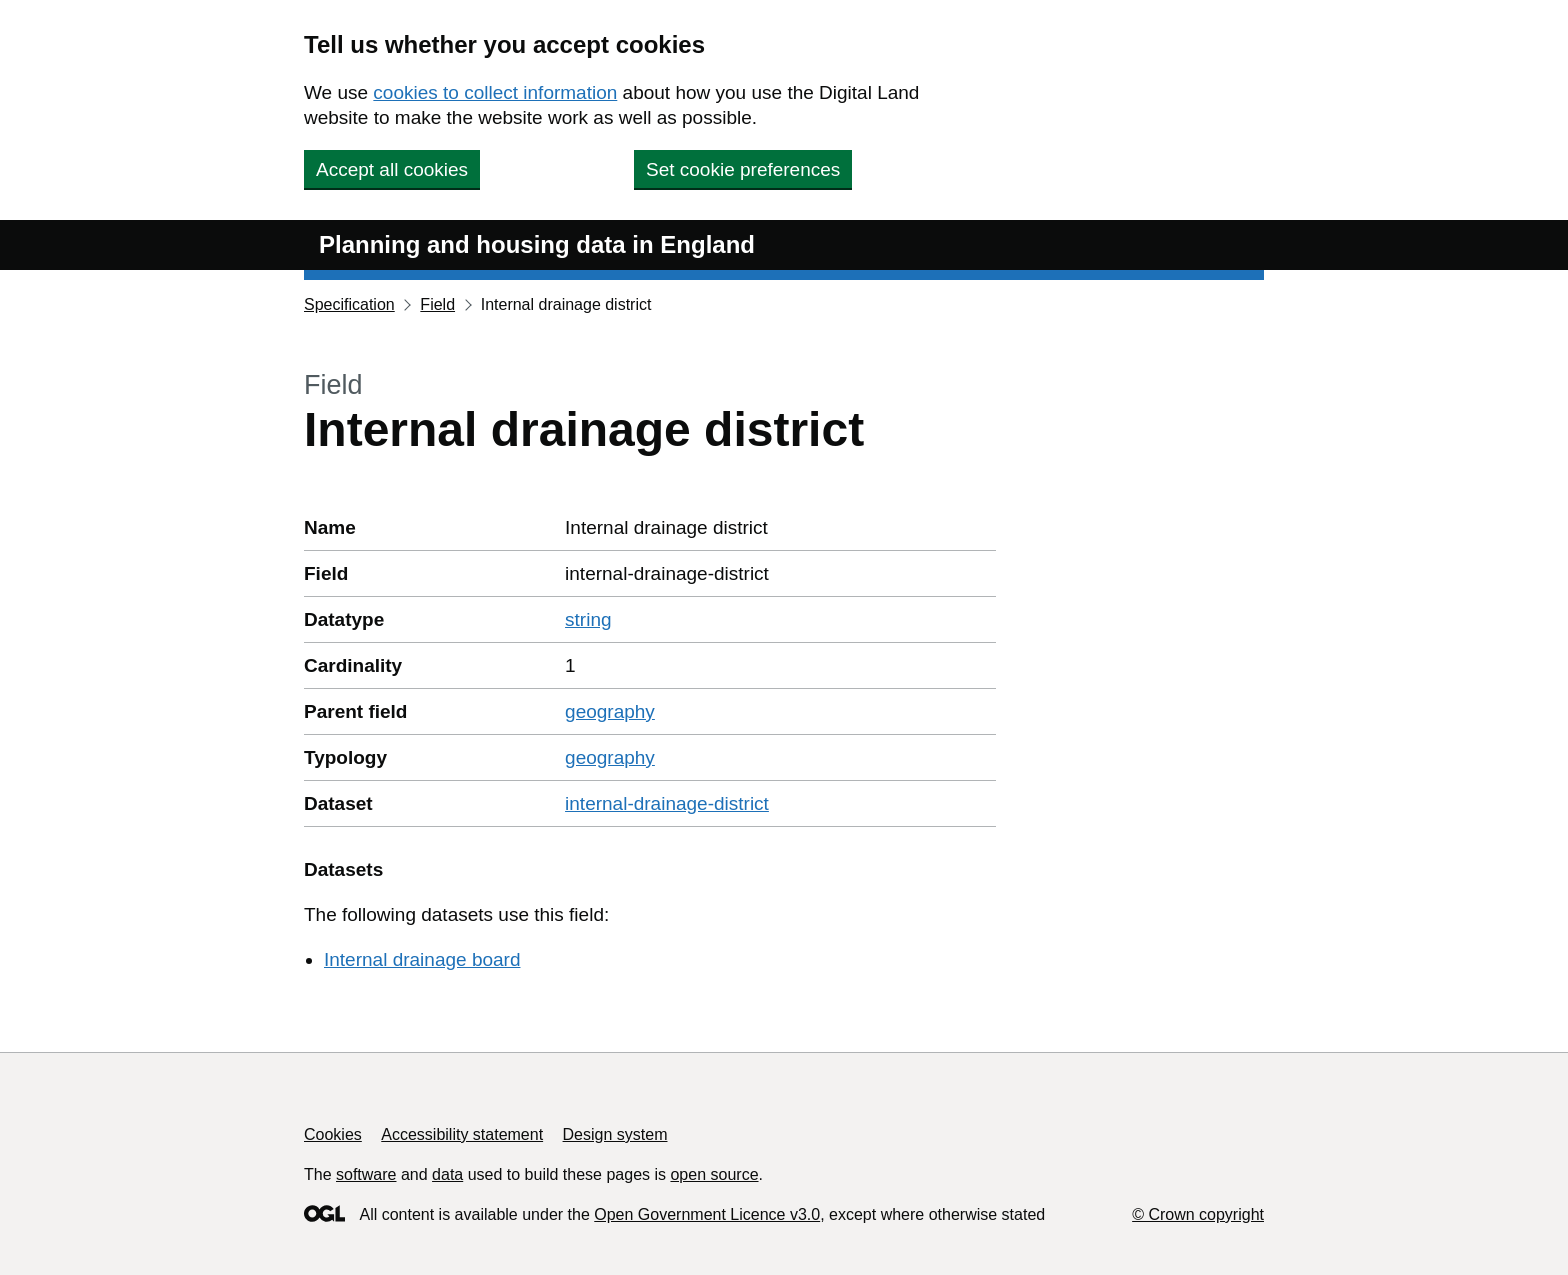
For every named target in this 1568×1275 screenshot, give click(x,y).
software (366, 1174)
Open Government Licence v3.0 (707, 1214)
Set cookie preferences (743, 169)
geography (610, 711)
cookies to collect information (495, 92)
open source (714, 1174)
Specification (349, 304)
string (588, 619)
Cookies (333, 1134)
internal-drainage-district (667, 803)
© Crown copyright (1198, 1214)
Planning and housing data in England (537, 244)
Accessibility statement (462, 1134)
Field (437, 304)
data (447, 1174)
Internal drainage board (422, 959)
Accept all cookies (392, 169)
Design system (615, 1134)
